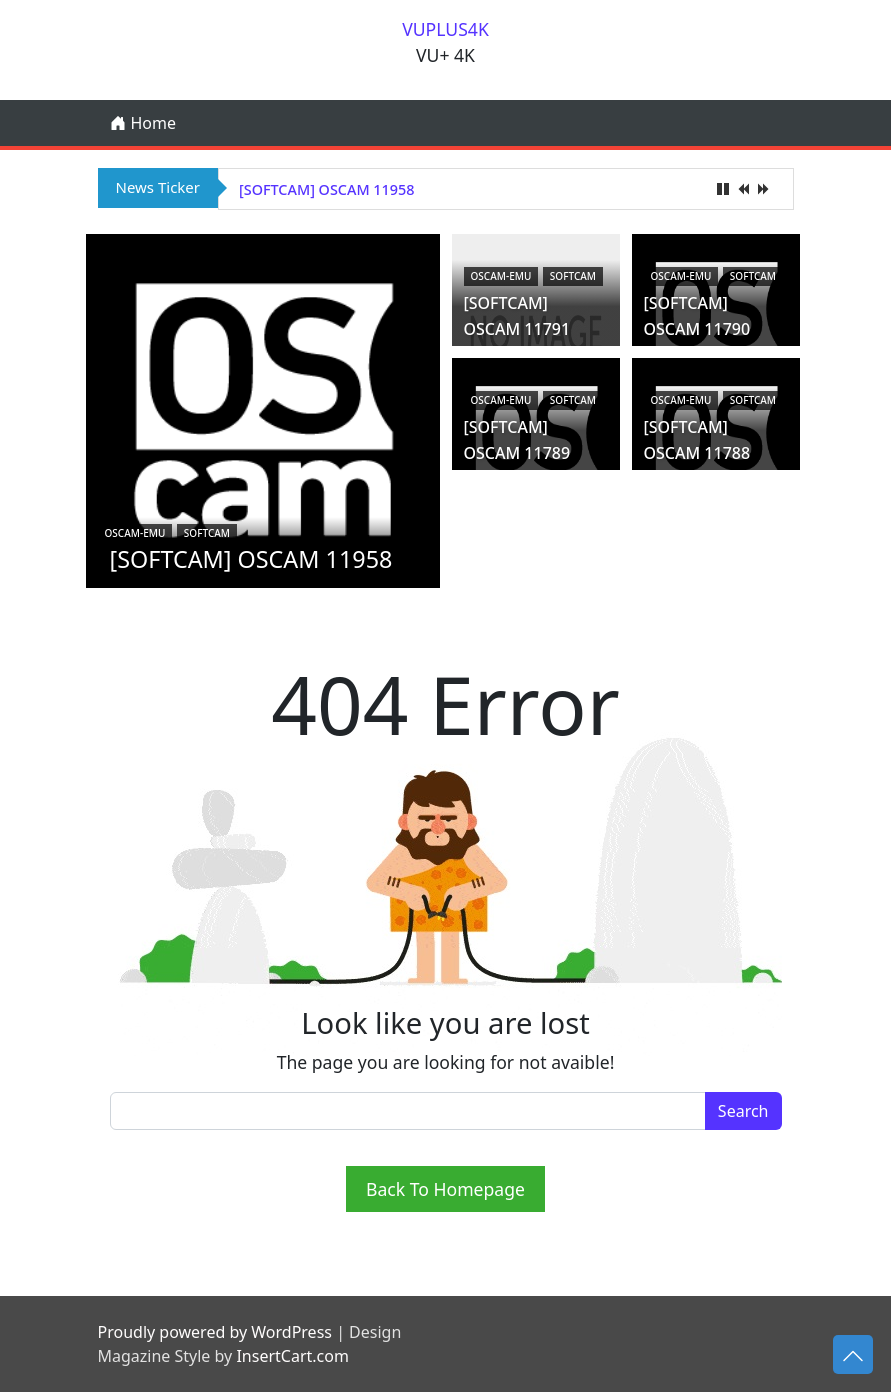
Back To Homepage (445, 1189)
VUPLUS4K (445, 29)
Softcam (207, 504)
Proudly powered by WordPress (215, 1332)
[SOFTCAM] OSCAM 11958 (326, 189)
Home (143, 123)
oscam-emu (135, 504)
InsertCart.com (292, 1356)
